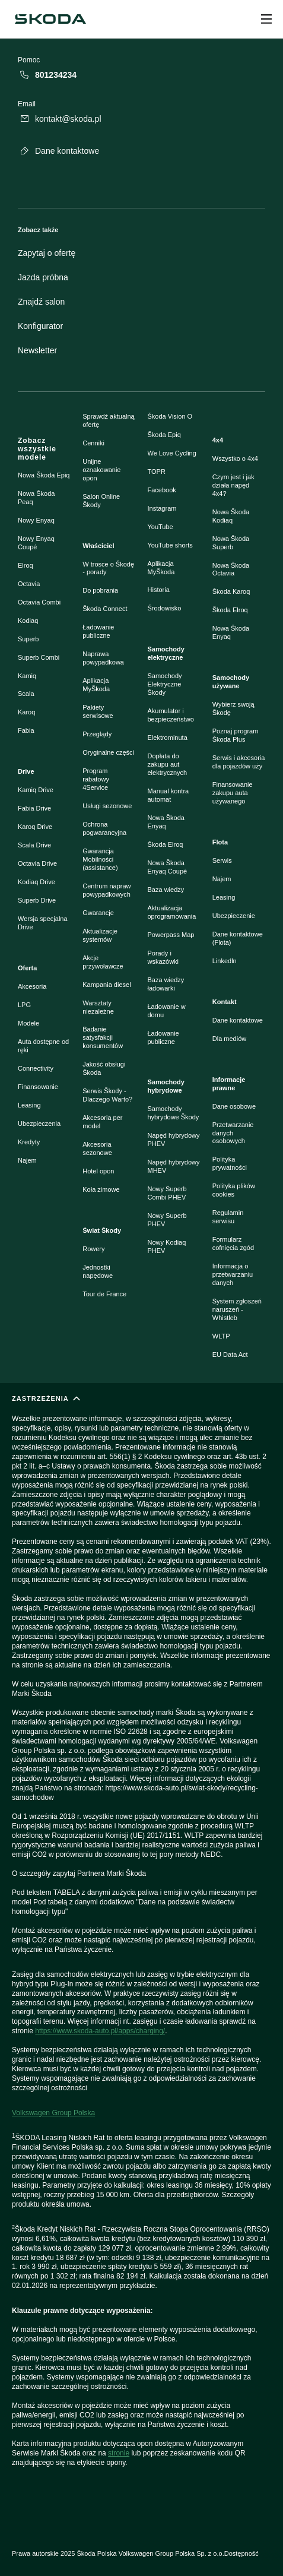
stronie (118, 2453)
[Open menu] (266, 19)
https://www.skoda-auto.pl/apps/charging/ (100, 2031)
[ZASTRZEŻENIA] (141, 1945)
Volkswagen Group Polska (53, 2113)
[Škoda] (50, 19)
